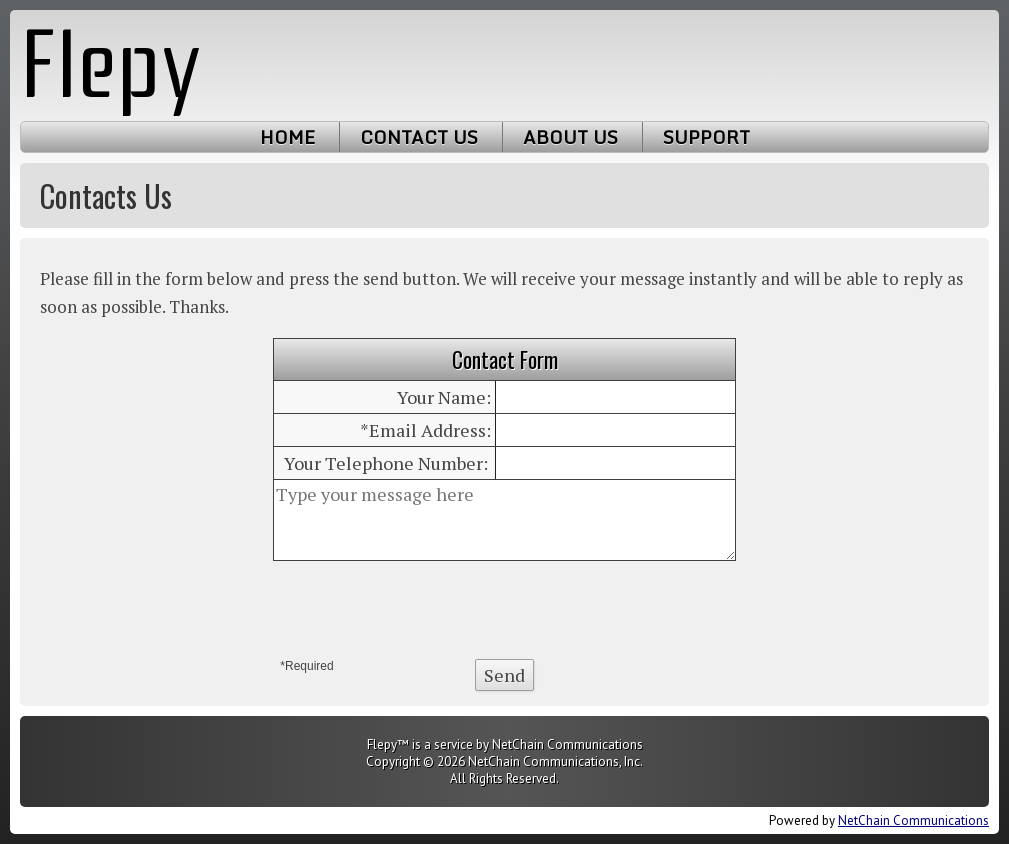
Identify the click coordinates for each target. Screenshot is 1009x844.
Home (287, 137)
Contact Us (419, 137)
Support (706, 137)
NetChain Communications (913, 820)
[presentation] (505, 610)
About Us (570, 137)
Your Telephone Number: (386, 463)
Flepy (111, 65)
